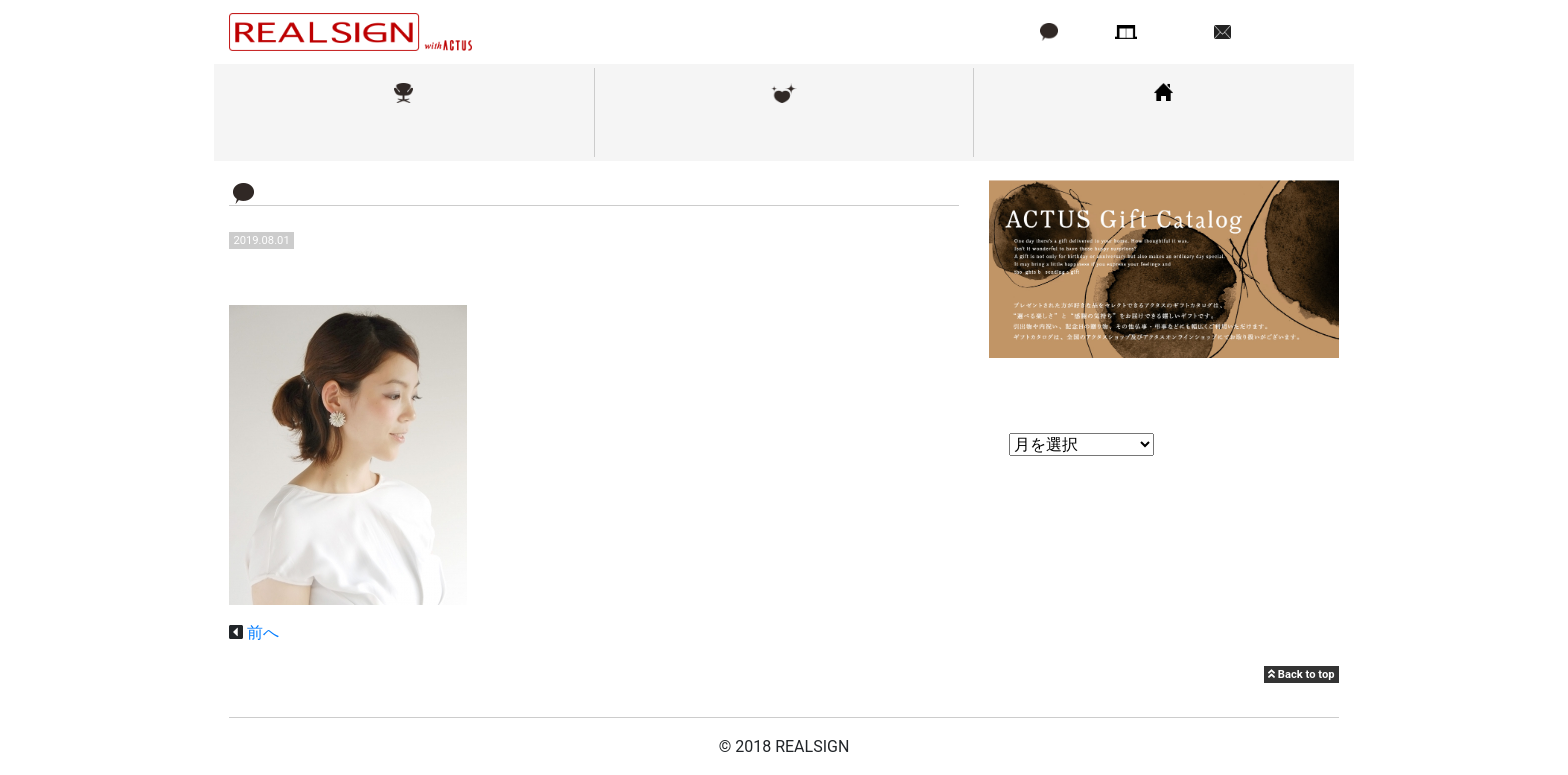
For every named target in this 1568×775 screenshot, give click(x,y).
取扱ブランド (404, 133)
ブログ (1083, 31)
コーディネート (1164, 133)
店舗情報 (1174, 31)
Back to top (1301, 674)
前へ (263, 632)
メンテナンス (784, 133)
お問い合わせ (1283, 31)
